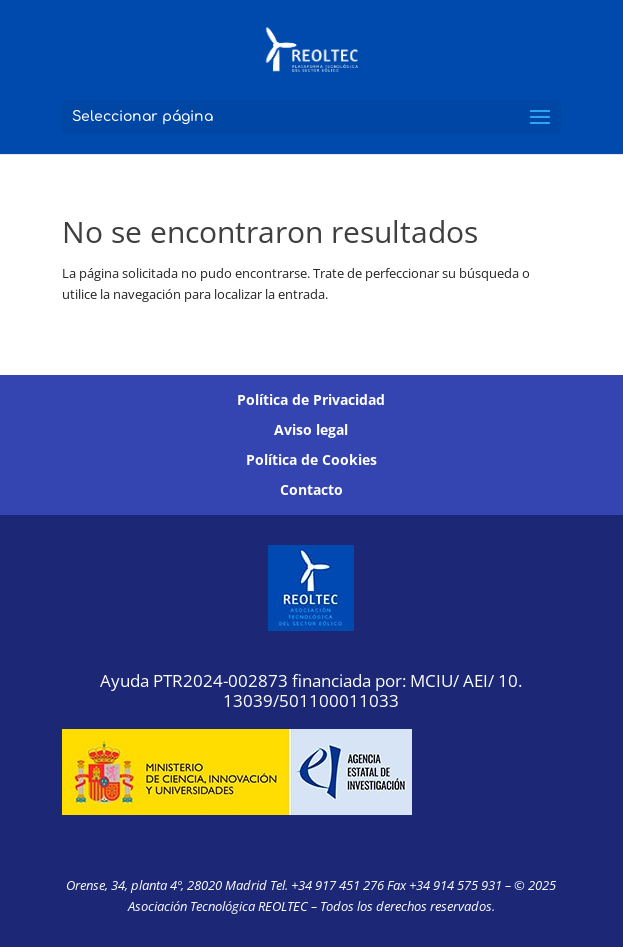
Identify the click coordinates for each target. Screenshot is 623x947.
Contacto (311, 491)
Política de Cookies (311, 461)
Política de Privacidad (311, 401)
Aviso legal (311, 431)
